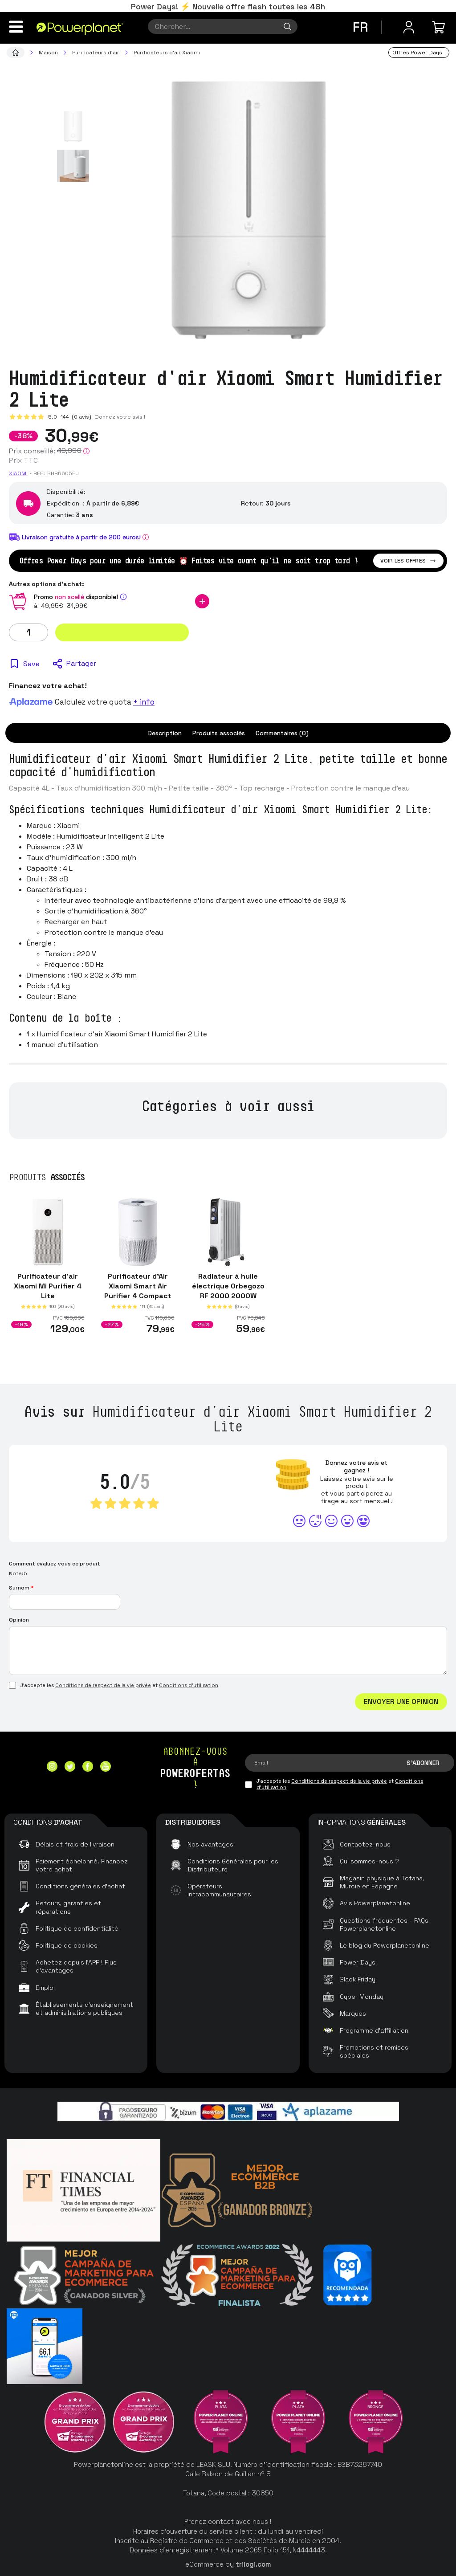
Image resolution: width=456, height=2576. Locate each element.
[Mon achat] (440, 27)
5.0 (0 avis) (69, 416)
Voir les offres (408, 560)
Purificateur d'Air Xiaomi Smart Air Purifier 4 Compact (137, 1286)
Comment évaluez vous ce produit (54, 1563)
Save (31, 663)
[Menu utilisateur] (409, 27)
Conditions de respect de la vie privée (103, 1685)
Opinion (19, 1619)
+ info (144, 702)
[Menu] (16, 26)
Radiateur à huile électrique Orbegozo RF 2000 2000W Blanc (227, 1291)
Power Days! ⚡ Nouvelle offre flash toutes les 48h (228, 6)
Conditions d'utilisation (188, 1685)
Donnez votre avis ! (120, 416)
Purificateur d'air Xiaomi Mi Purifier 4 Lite (47, 1286)
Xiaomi (18, 473)
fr (360, 27)
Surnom (21, 1587)
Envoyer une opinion (401, 1701)
